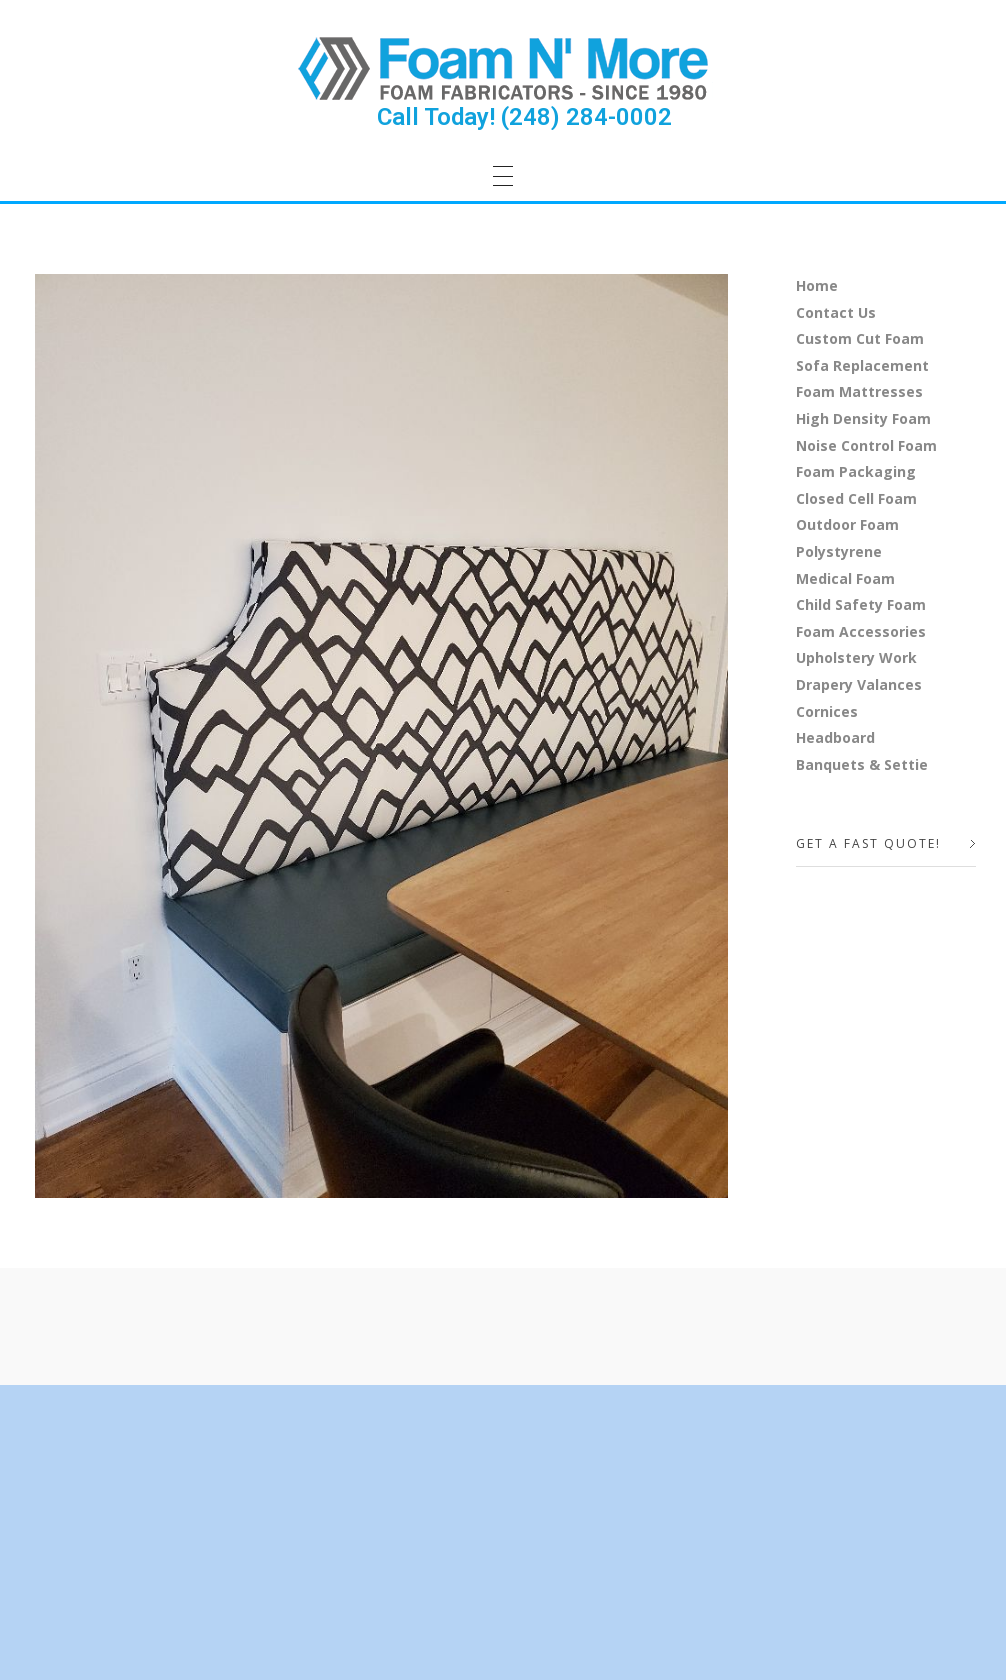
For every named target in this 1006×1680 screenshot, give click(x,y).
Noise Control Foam (866, 445)
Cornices (827, 711)
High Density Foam (863, 418)
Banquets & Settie (862, 764)
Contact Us (836, 312)
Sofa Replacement (862, 365)
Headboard (835, 737)
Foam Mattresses (859, 391)
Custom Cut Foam (860, 338)
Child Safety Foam (861, 604)
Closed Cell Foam (856, 498)
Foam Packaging (856, 471)
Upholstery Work (856, 657)
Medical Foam (845, 578)
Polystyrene (839, 551)
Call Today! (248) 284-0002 (524, 117)
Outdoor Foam (847, 524)
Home (817, 285)
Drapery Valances (859, 684)
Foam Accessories (861, 631)
